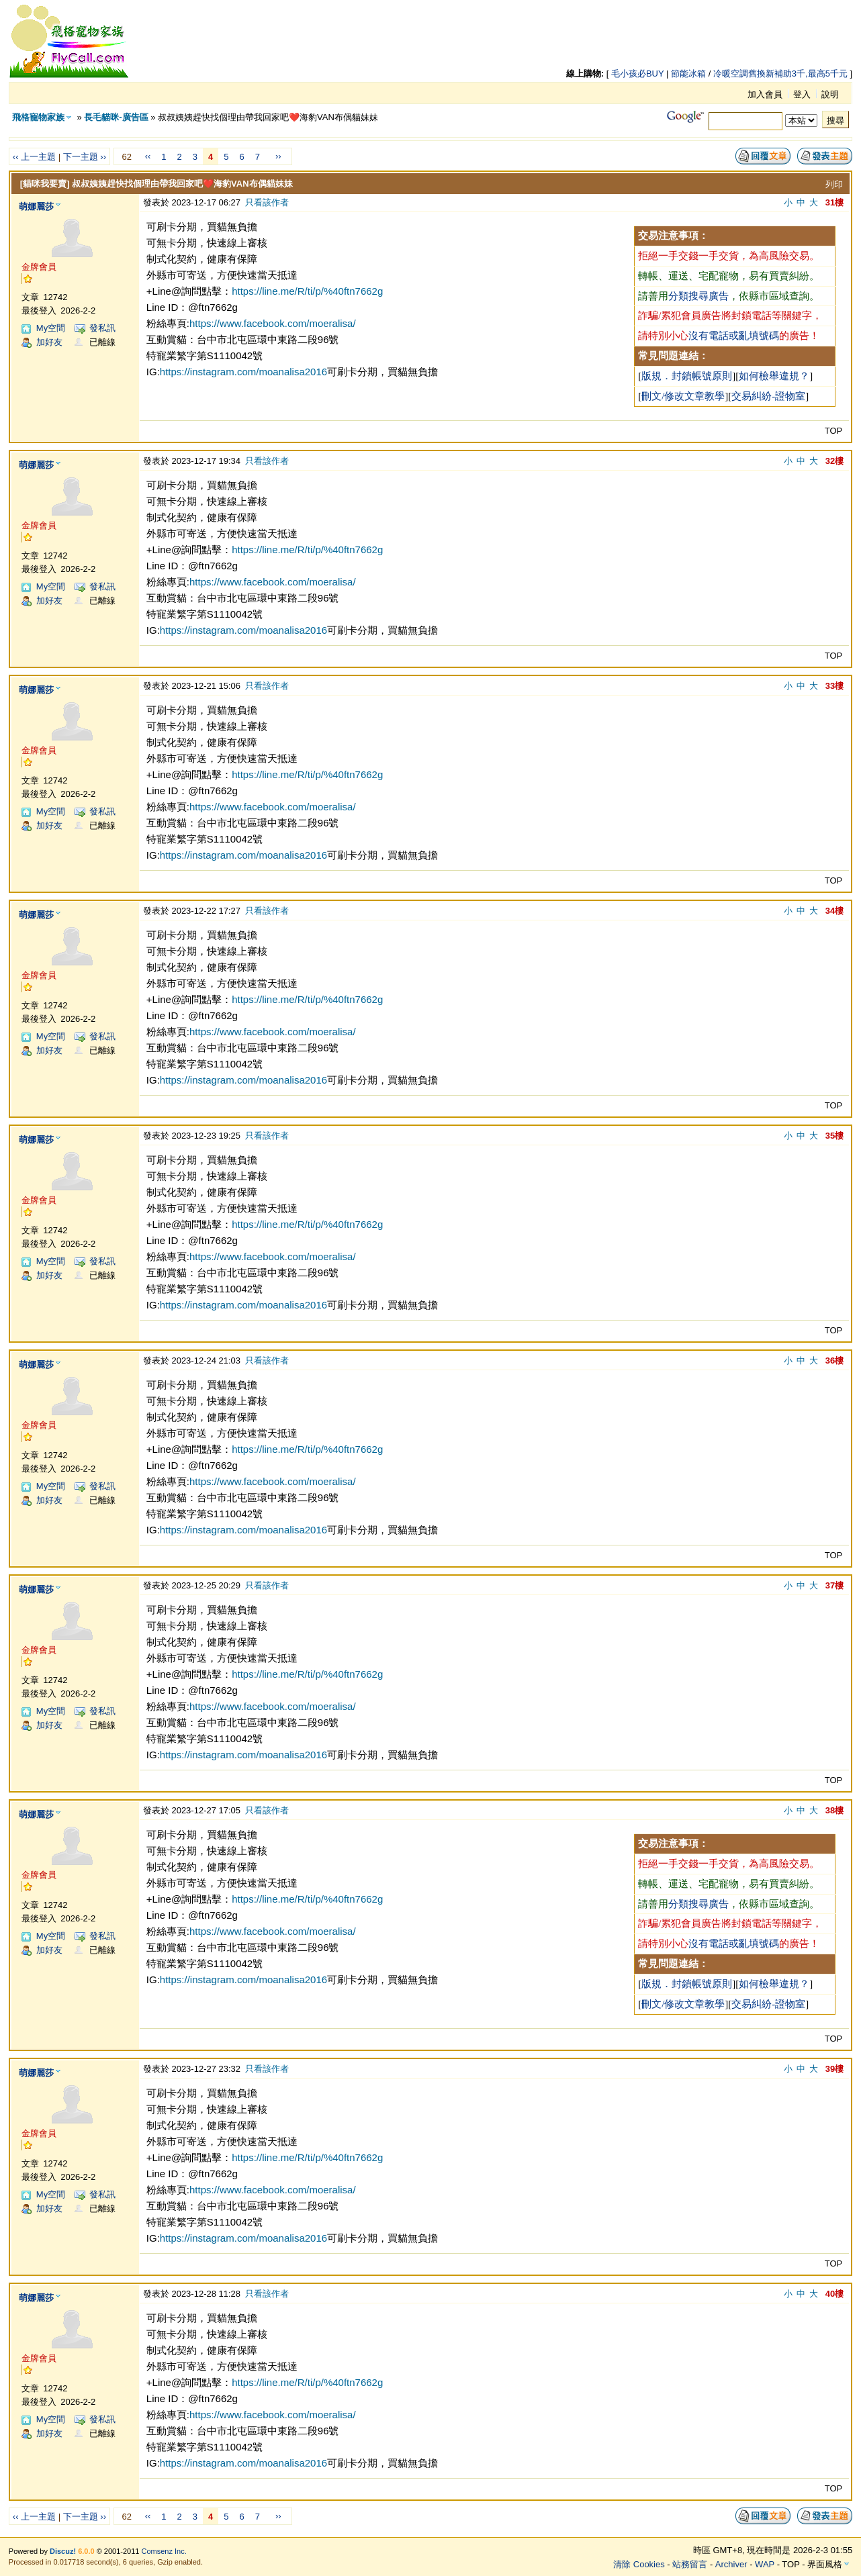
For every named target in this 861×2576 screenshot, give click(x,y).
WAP (764, 2564)
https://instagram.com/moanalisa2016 (243, 371)
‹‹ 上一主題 (34, 157)
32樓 (834, 461)
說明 (830, 94)
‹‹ (148, 156)
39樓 (834, 2069)
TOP (834, 431)
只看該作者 (267, 202)
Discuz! (63, 2551)
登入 (802, 94)
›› (278, 156)
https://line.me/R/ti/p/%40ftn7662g (307, 291)
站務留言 (689, 2564)
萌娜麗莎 (36, 206)
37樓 (834, 1585)
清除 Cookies (639, 2564)
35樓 (834, 1136)
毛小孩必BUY (637, 73)
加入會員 (764, 94)
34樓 (834, 911)
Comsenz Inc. (164, 2551)
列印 (834, 184)
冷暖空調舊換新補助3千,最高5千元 (780, 73)
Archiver (731, 2564)
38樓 (834, 1810)
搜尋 (835, 120)
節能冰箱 (688, 73)
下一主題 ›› (84, 157)
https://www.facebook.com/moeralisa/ (272, 323)
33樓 (834, 686)
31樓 (834, 202)
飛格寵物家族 (38, 117)
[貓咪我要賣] (45, 184)
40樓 (834, 2294)
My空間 (50, 328)
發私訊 (102, 328)
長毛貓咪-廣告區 (116, 117)
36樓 (834, 1360)
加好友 (49, 342)
